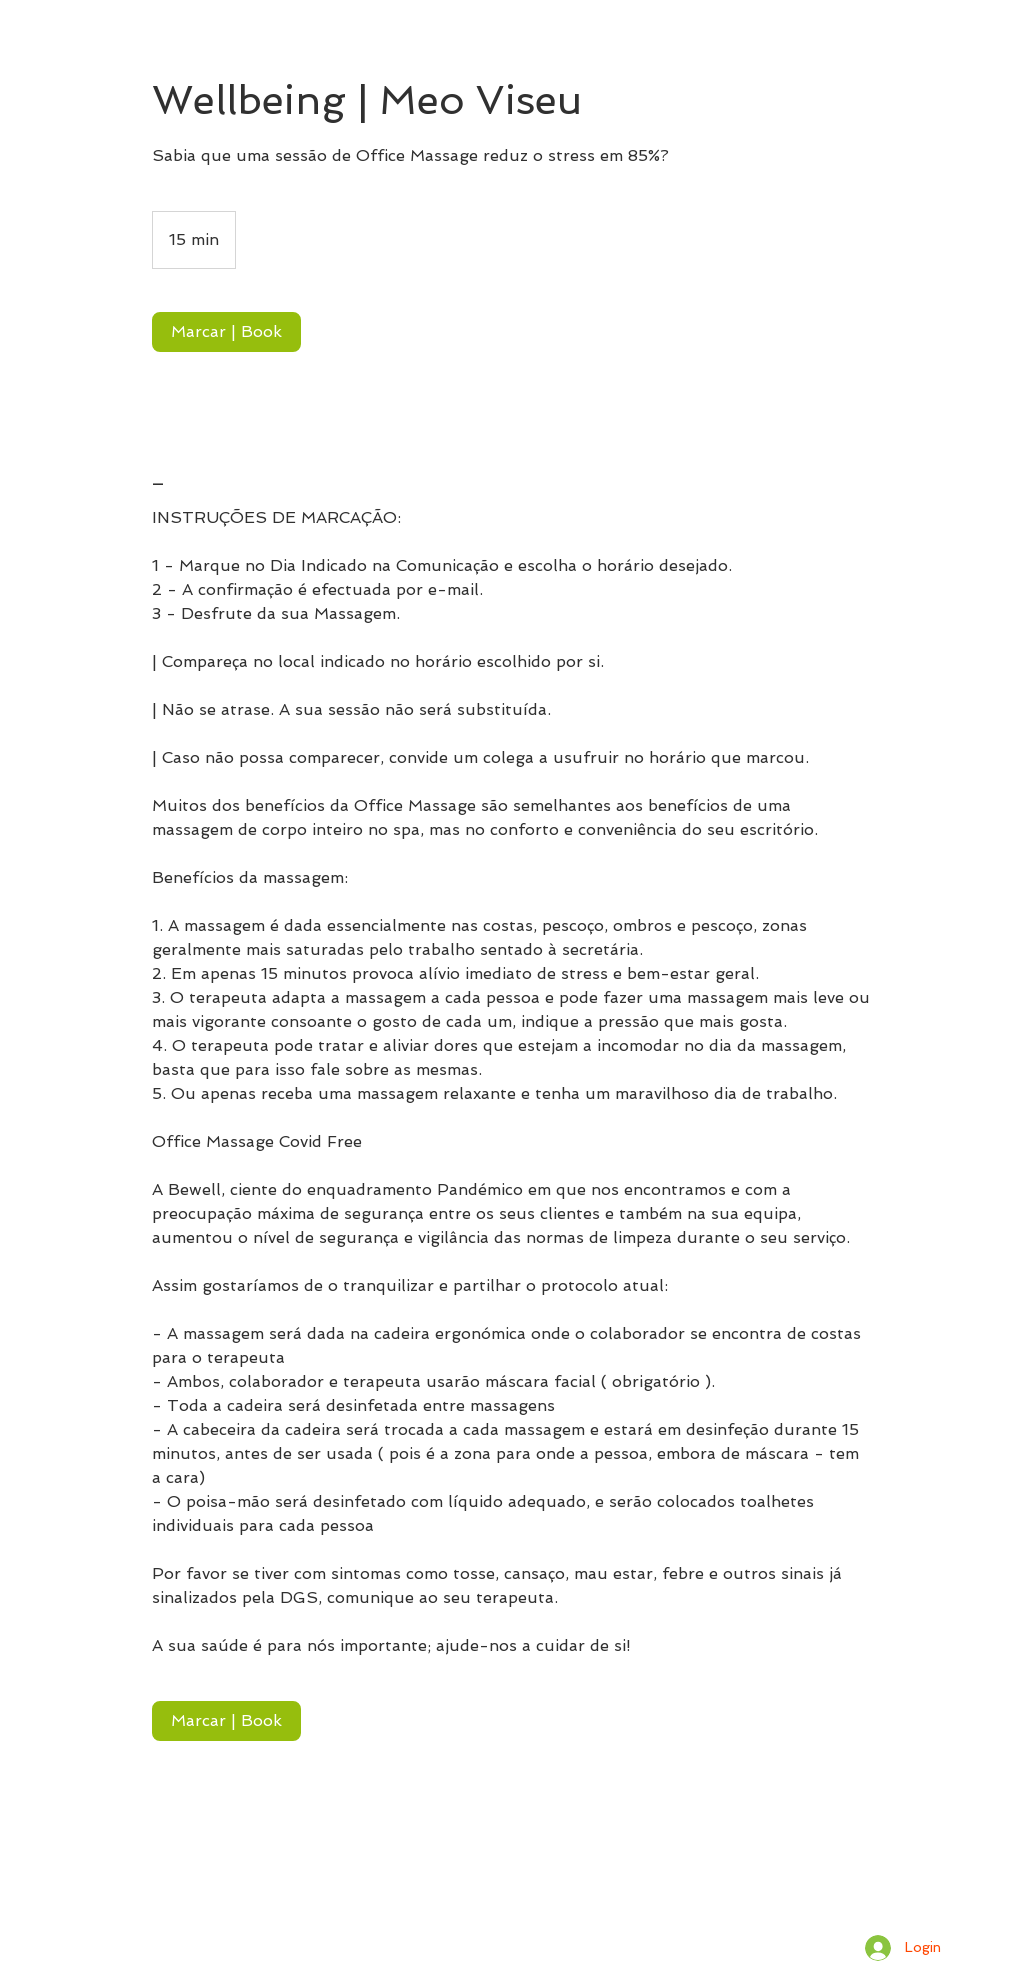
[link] (226, 332)
